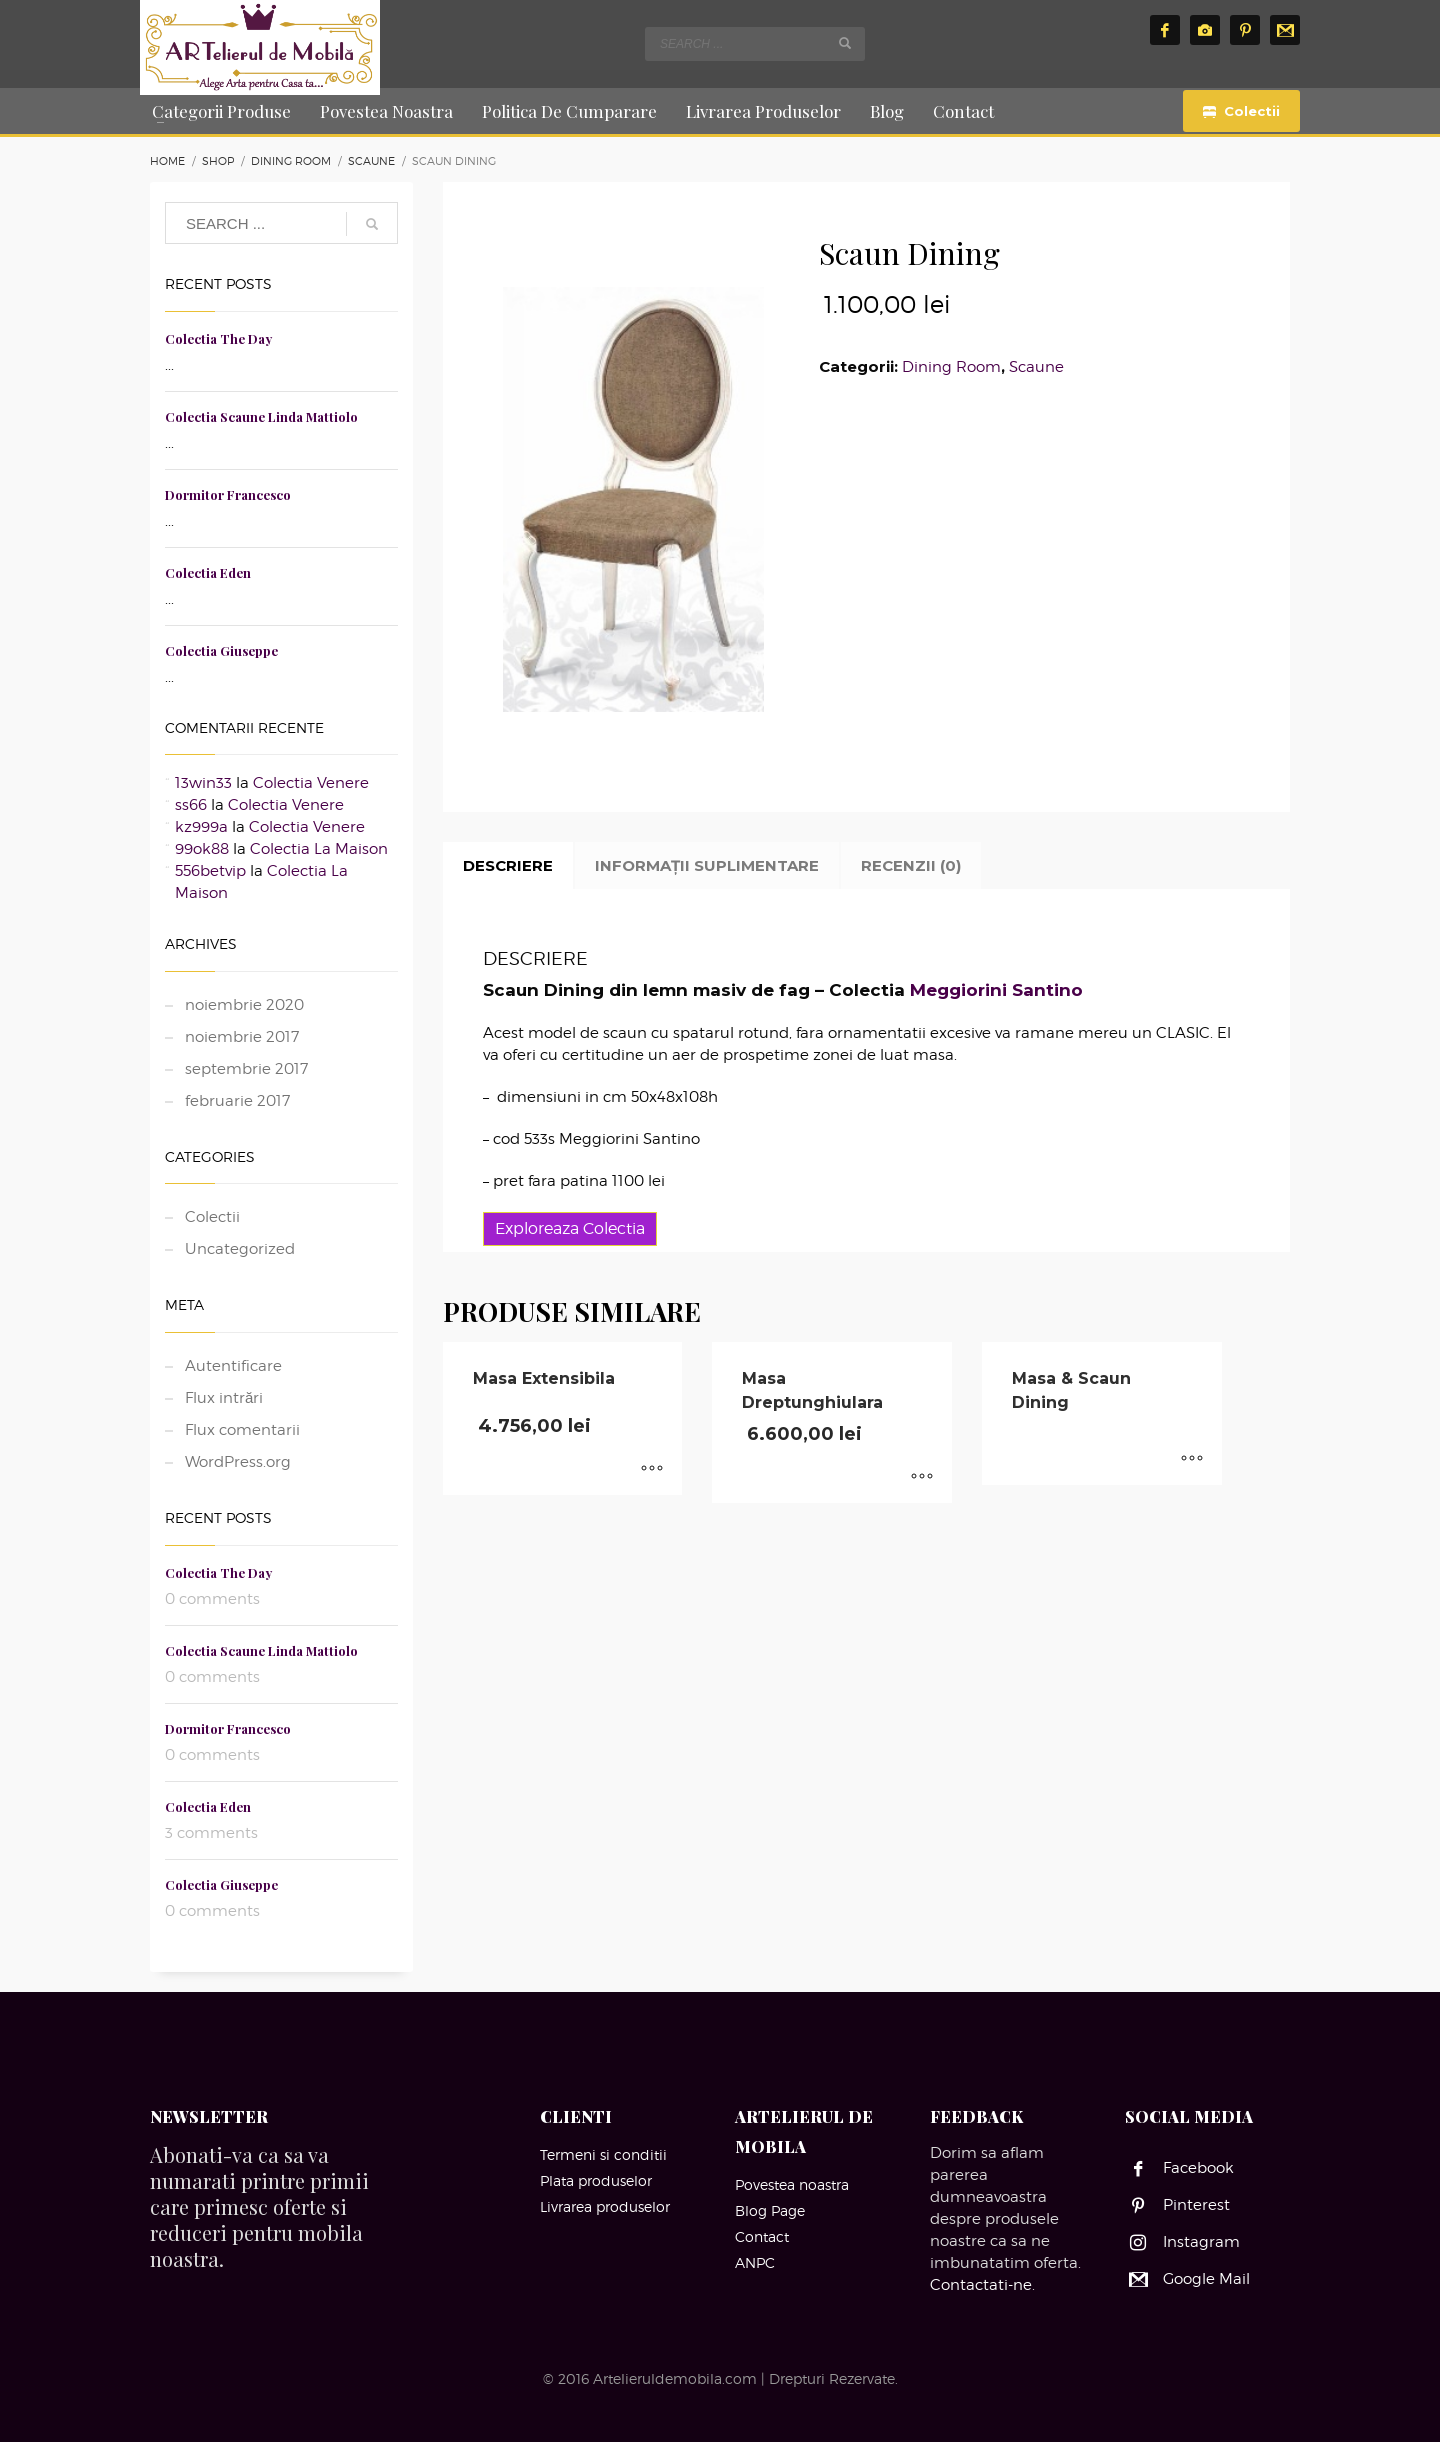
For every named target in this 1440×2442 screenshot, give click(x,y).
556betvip (210, 871)
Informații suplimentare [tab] (707, 865)
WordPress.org (238, 1462)
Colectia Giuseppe (221, 650)
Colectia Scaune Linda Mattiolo (261, 416)
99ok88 (202, 849)
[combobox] (755, 44)
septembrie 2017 (246, 1069)
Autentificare (233, 1366)
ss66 (191, 805)
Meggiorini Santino (996, 990)
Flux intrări (224, 1398)
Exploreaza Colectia (570, 1228)
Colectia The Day (218, 338)
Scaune (1036, 367)
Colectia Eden (208, 572)
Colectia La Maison (319, 849)
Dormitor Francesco (228, 494)
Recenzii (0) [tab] (911, 865)
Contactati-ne (981, 2285)
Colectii (212, 1217)
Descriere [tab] (508, 865)
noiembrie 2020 (244, 1005)
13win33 (203, 783)
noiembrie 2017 (242, 1037)
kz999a (201, 827)
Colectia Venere (311, 783)
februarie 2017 (237, 1101)
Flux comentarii (242, 1430)
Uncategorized (240, 1249)
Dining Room (951, 367)
